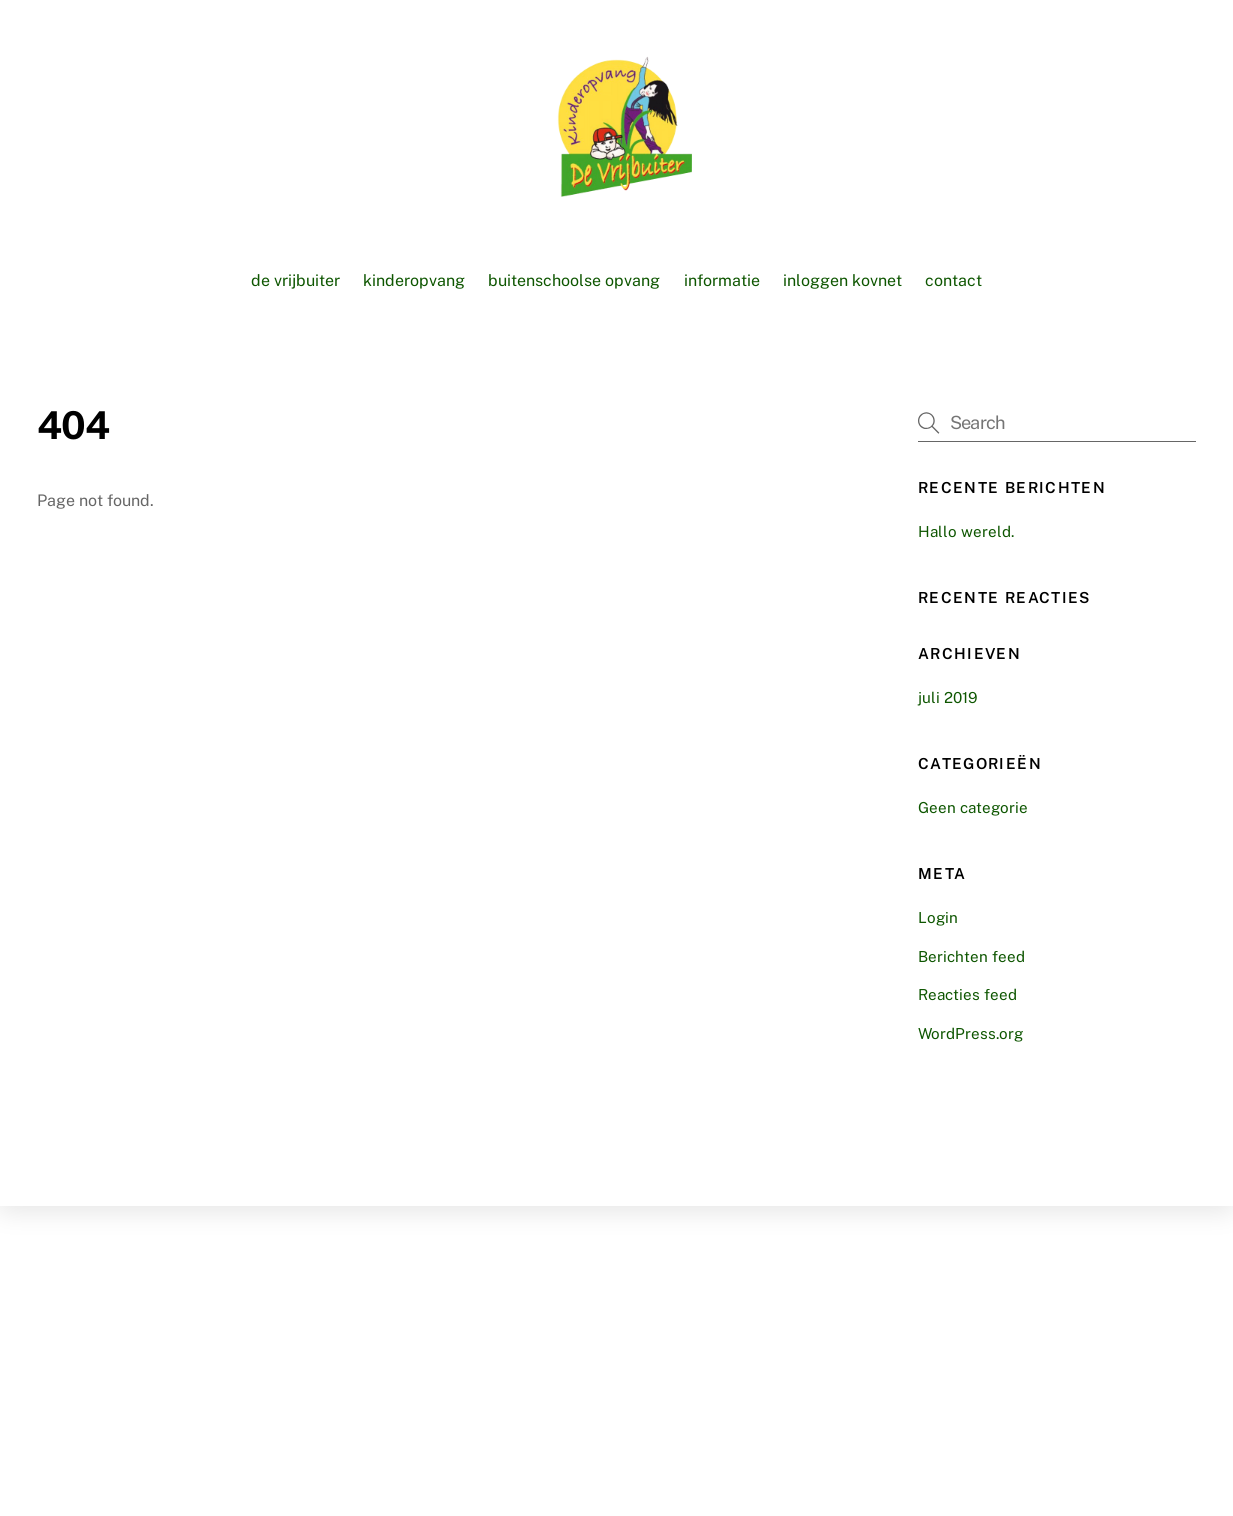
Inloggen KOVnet (842, 280)
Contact (953, 280)
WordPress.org (970, 1033)
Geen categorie (973, 807)
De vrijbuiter (295, 280)
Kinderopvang (414, 280)
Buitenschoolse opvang (574, 280)
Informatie (722, 280)
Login (938, 917)
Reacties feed (967, 994)
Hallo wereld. (966, 531)
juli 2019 (947, 697)
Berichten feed (971, 956)
